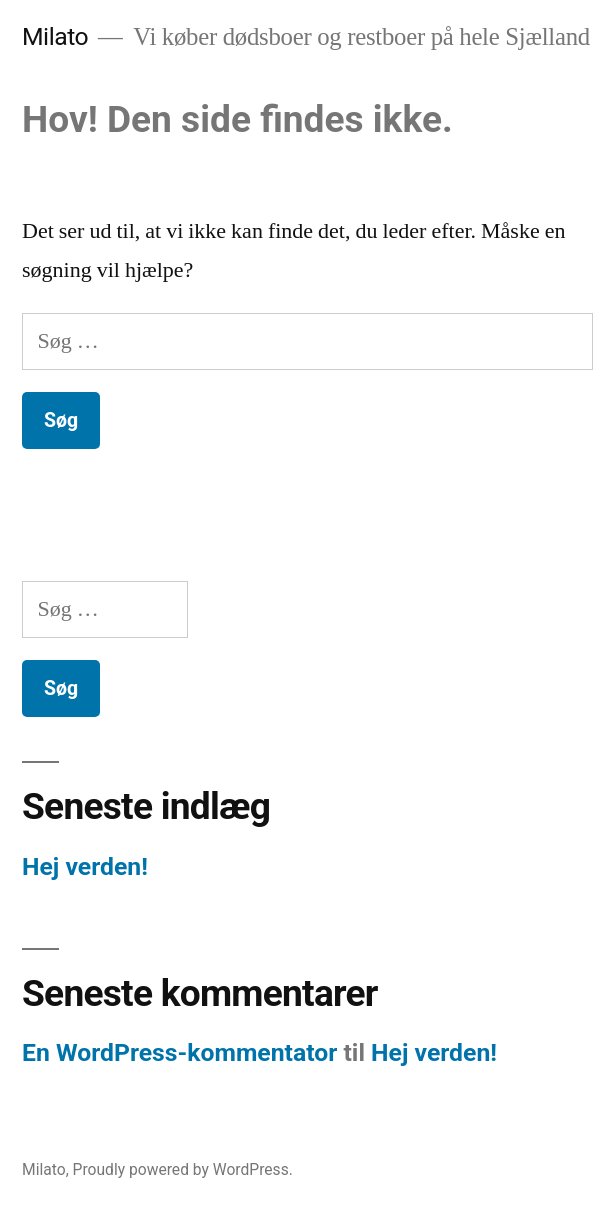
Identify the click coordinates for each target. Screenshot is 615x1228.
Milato (55, 36)
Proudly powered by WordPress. (183, 1169)
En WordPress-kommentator (179, 1052)
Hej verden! (85, 866)
